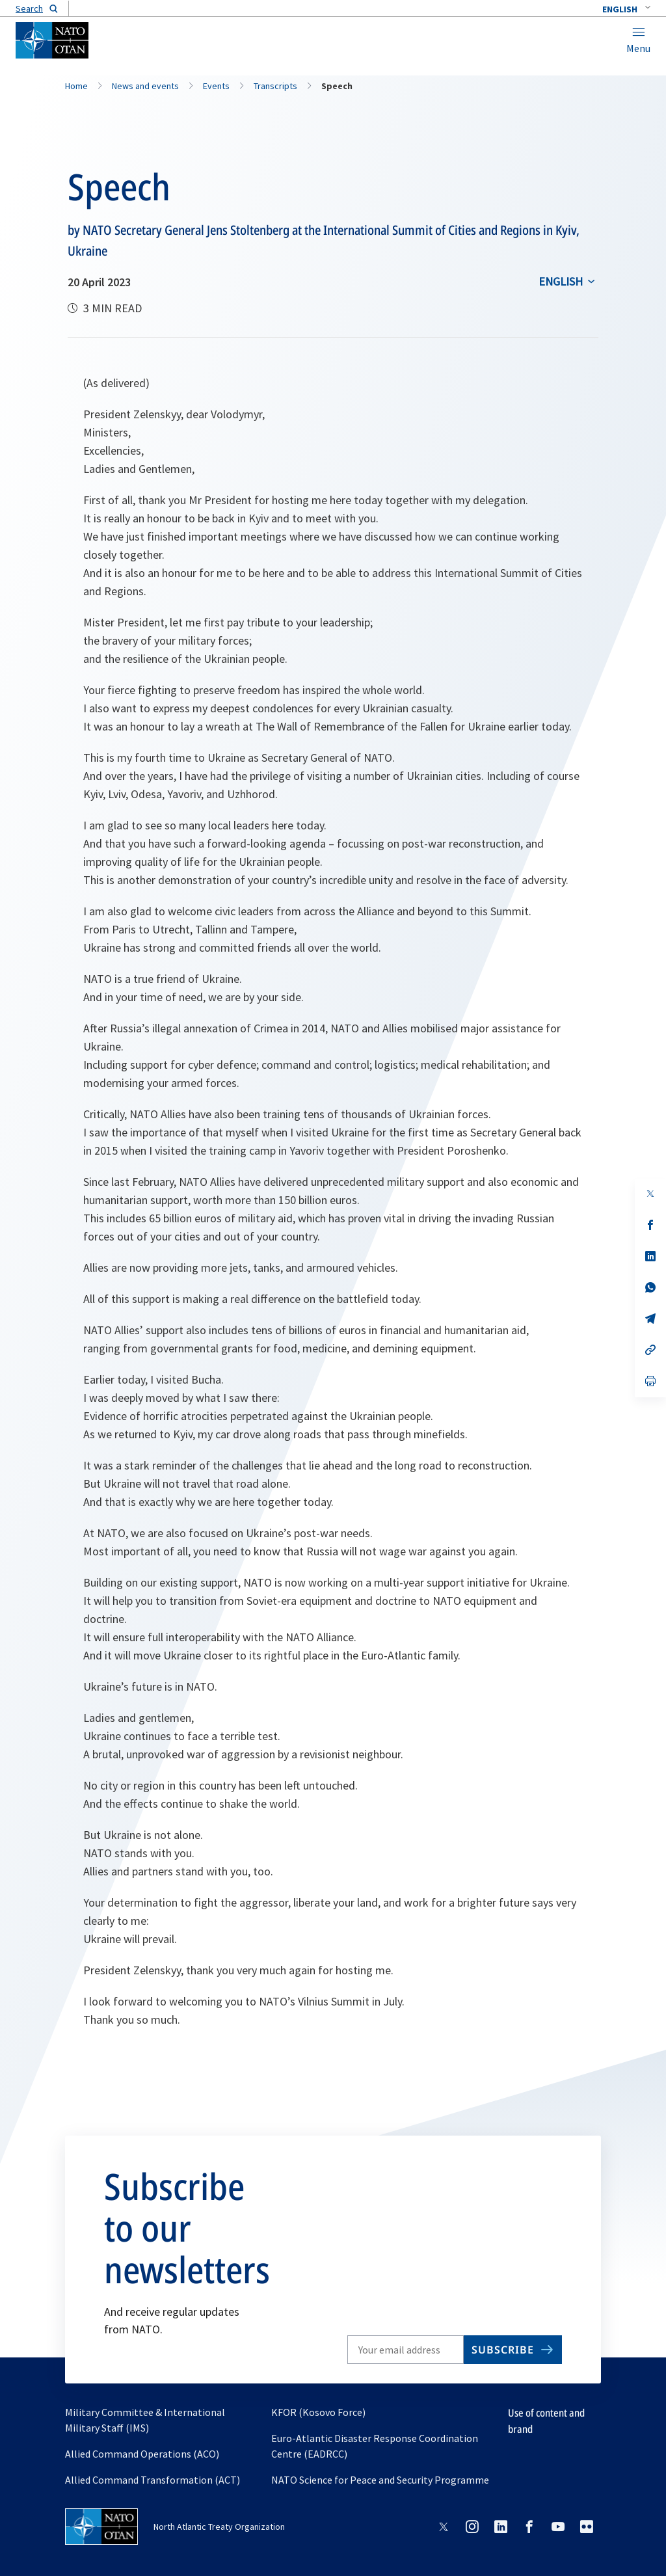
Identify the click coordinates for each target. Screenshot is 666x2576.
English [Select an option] (561, 281)
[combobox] (626, 9)
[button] (626, 9)
